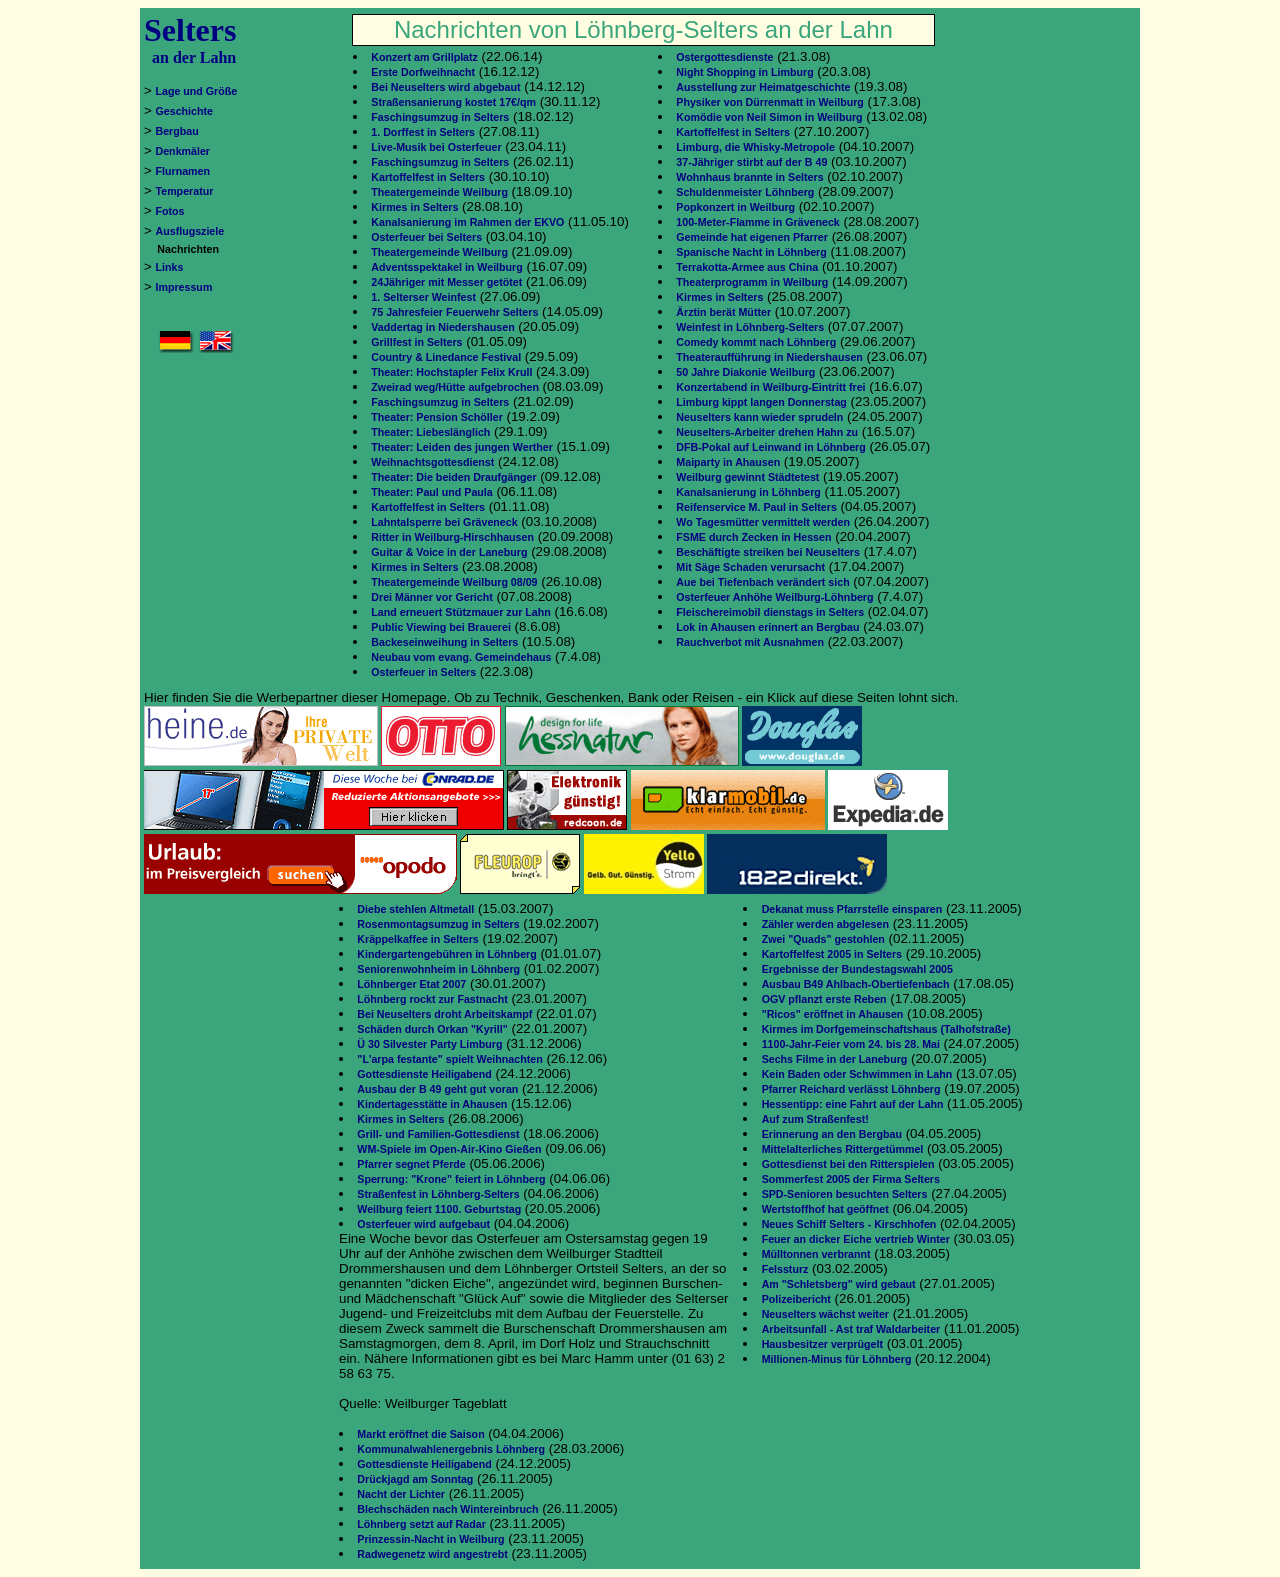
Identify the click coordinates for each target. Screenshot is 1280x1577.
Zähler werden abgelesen (825, 924)
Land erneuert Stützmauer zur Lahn (460, 612)
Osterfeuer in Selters (423, 672)
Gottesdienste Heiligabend (424, 1074)
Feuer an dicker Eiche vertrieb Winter (856, 1239)
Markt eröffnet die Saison (420, 1434)
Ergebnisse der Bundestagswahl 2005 (857, 969)
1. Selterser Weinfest (423, 297)
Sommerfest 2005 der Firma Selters (851, 1179)
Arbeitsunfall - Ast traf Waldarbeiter (851, 1329)
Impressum (184, 287)
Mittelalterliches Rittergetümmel (843, 1149)
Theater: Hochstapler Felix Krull (451, 372)
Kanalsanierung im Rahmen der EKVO (467, 222)
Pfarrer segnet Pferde (411, 1164)
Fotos (170, 211)
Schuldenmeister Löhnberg (745, 192)
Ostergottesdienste (724, 57)
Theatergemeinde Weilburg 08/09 (454, 582)
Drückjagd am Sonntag (415, 1479)
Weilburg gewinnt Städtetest (747, 477)
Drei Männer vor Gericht (431, 597)
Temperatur (185, 191)
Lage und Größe (197, 91)
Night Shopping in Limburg (744, 72)
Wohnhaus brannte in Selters (749, 177)
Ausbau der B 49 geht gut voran (437, 1089)
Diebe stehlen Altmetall (415, 909)
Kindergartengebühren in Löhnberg (446, 954)
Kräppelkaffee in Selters (417, 939)
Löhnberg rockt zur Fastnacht (432, 999)
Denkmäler (183, 151)
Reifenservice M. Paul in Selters (756, 507)
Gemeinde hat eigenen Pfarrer (752, 237)
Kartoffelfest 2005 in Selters (832, 954)
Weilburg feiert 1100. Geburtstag (439, 1209)
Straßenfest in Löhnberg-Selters (438, 1194)
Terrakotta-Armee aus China (747, 267)
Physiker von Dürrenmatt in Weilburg (770, 102)
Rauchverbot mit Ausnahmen (750, 642)
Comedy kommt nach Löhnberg (756, 342)
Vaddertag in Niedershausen (442, 327)
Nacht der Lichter (401, 1494)
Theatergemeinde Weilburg (439, 192)
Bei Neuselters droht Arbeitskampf (444, 1014)
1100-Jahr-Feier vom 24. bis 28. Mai (851, 1044)
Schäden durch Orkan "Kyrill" (432, 1029)
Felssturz (785, 1269)
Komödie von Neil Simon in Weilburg (769, 117)
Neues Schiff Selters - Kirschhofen (849, 1224)
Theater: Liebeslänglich (430, 432)
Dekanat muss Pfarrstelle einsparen (852, 909)
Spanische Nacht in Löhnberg (751, 252)
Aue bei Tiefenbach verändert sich (762, 582)
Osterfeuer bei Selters (426, 237)
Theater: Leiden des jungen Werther (462, 447)
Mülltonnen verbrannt (816, 1254)
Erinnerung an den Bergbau (832, 1134)
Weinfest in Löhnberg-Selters (750, 327)
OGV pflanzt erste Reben (824, 999)
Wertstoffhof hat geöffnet (825, 1209)
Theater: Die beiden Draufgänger (453, 477)
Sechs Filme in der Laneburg (835, 1059)
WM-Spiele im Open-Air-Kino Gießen (449, 1149)
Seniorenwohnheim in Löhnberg (438, 969)
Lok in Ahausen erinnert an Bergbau (767, 627)
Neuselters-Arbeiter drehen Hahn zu (767, 432)
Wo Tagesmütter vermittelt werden (763, 522)
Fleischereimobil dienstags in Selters (770, 612)
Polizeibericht (796, 1299)
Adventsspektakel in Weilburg (446, 267)
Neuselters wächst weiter (825, 1314)
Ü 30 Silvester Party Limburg (429, 1044)
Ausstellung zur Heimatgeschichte (763, 87)
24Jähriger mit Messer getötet (446, 282)
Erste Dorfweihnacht (423, 72)
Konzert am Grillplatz (424, 57)
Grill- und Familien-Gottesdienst (438, 1134)
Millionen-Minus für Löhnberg (837, 1359)
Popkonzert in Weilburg (735, 207)
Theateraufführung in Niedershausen (769, 357)
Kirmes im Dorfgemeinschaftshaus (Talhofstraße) (886, 1029)
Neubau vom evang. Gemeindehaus (461, 657)
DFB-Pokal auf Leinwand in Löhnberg (770, 447)
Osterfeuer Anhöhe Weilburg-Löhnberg (774, 597)
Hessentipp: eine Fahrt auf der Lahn (853, 1104)
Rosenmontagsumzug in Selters (438, 924)
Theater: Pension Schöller (436, 417)
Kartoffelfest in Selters (428, 177)
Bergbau (177, 131)
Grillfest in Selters (416, 342)
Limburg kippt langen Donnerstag (761, 402)
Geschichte (184, 111)
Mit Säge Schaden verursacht (750, 567)
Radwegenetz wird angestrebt (432, 1554)
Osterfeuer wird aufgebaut (423, 1224)
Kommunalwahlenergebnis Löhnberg (451, 1449)
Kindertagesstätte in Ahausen (432, 1104)
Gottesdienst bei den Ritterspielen (848, 1164)
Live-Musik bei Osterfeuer (436, 147)
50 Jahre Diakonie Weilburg (745, 372)
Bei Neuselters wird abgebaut (445, 87)
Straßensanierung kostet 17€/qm (453, 102)
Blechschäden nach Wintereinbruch (447, 1509)
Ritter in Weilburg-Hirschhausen (452, 537)
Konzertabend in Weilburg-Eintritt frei (770, 387)
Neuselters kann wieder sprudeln (759, 417)
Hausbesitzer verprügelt (822, 1344)
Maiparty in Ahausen (728, 462)
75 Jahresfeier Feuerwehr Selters (454, 312)
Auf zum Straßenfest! (815, 1119)
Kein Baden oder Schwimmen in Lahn (857, 1074)
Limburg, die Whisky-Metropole (755, 147)
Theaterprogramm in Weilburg (752, 282)
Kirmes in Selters (414, 207)
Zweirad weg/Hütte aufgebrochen (455, 387)
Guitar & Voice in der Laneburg (449, 552)
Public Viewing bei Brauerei (441, 627)
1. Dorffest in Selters (423, 132)
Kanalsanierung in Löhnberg (748, 492)
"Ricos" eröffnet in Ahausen (833, 1014)
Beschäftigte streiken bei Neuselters (768, 552)
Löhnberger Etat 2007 (411, 984)
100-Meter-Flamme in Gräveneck (757, 222)
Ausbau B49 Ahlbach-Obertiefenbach (856, 984)
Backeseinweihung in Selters (444, 642)
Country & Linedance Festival (446, 357)
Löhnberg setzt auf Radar (421, 1524)
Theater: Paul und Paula (431, 492)
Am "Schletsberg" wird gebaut (839, 1284)
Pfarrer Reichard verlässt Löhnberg (851, 1089)
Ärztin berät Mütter (723, 312)
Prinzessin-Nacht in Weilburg (430, 1539)
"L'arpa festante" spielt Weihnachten (449, 1059)
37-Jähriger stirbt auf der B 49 (751, 162)
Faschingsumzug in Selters (440, 117)
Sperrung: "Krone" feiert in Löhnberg (451, 1179)
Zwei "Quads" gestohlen (823, 939)
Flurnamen (183, 171)
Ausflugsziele (190, 231)
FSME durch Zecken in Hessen (753, 537)
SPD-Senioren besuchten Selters (845, 1194)
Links (170, 267)
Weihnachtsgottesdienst (432, 462)
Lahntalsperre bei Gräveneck (444, 522)
